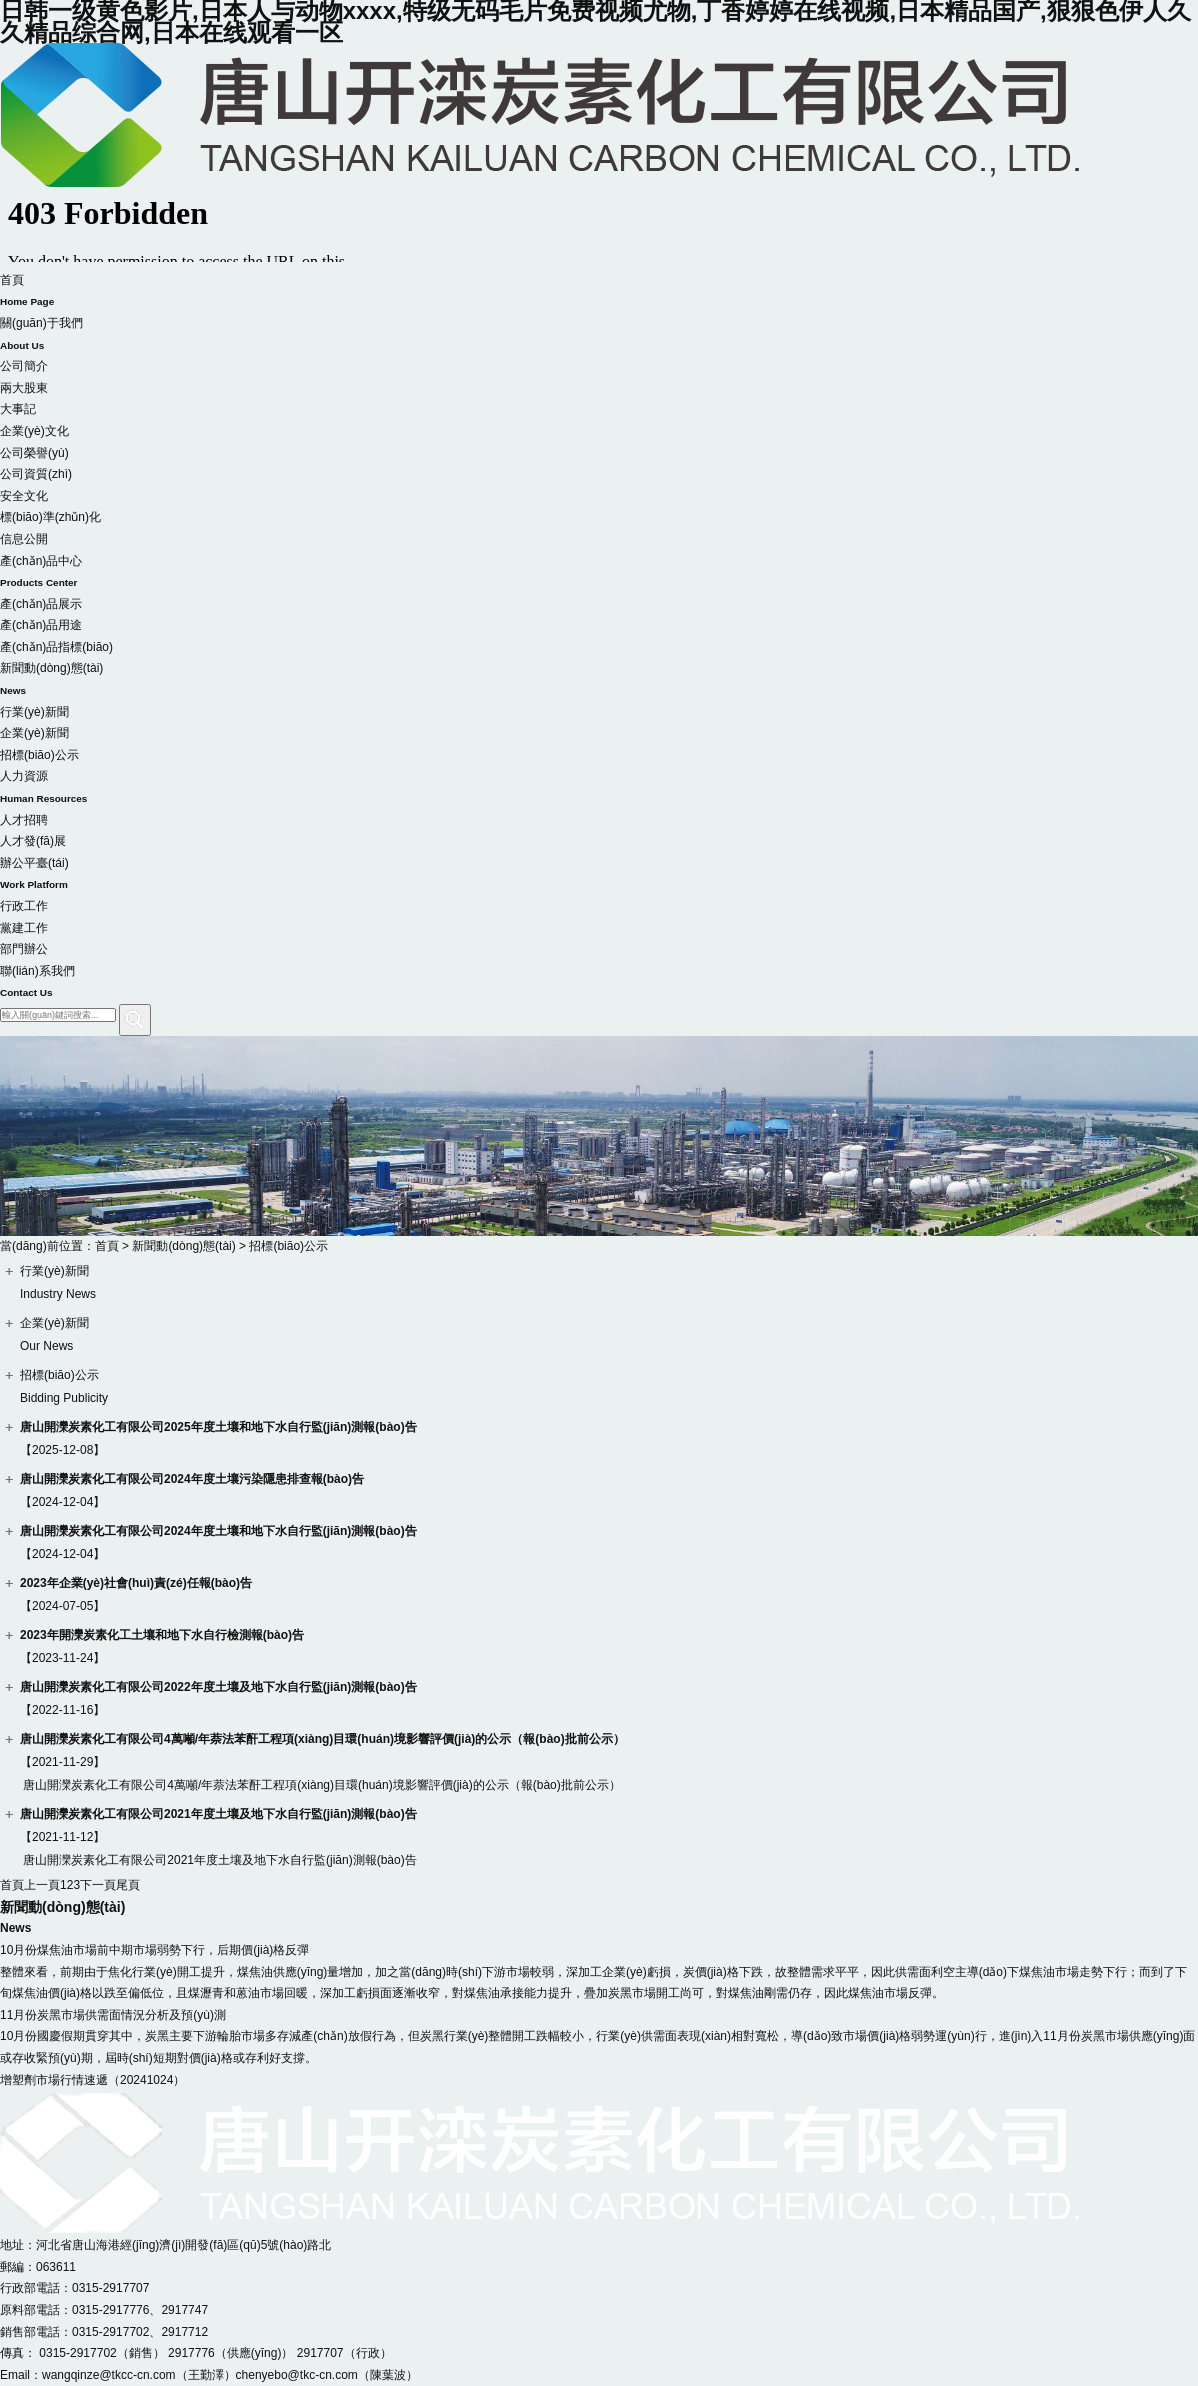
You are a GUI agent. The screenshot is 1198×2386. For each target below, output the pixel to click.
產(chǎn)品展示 (41, 604)
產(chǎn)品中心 (599, 574)
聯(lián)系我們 (599, 984)
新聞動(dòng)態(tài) (599, 681)
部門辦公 (24, 949)
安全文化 (24, 496)
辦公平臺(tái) (599, 876)
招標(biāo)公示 (39, 755)
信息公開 (24, 539)
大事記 (18, 409)
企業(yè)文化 (34, 431)
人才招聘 (24, 820)
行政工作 (24, 906)
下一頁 (98, 1885)
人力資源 (599, 789)
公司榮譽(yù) (34, 453)
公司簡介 (24, 366)
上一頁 (42, 1885)
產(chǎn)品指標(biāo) (56, 647)
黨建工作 (24, 928)
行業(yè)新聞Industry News (58, 1282)
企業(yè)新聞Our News (54, 1334)
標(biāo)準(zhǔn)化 (50, 517)
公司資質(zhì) (36, 474)
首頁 (599, 293)
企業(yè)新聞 (34, 733)
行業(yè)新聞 (34, 712)
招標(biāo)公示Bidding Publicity (64, 1386)
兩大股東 (24, 388)
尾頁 (128, 1885)
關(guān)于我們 (599, 336)
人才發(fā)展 (33, 841)
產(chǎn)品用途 (41, 625)
